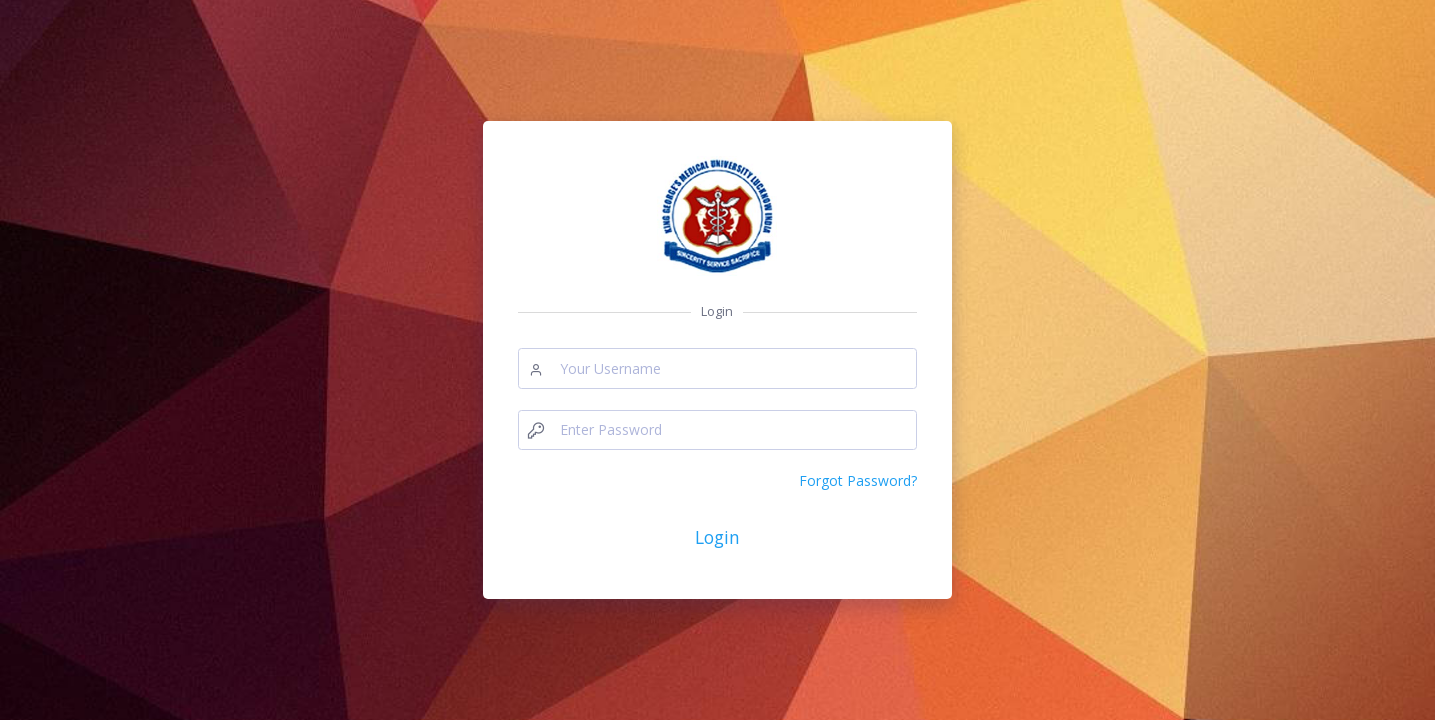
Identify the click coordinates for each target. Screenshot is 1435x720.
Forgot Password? (858, 480)
